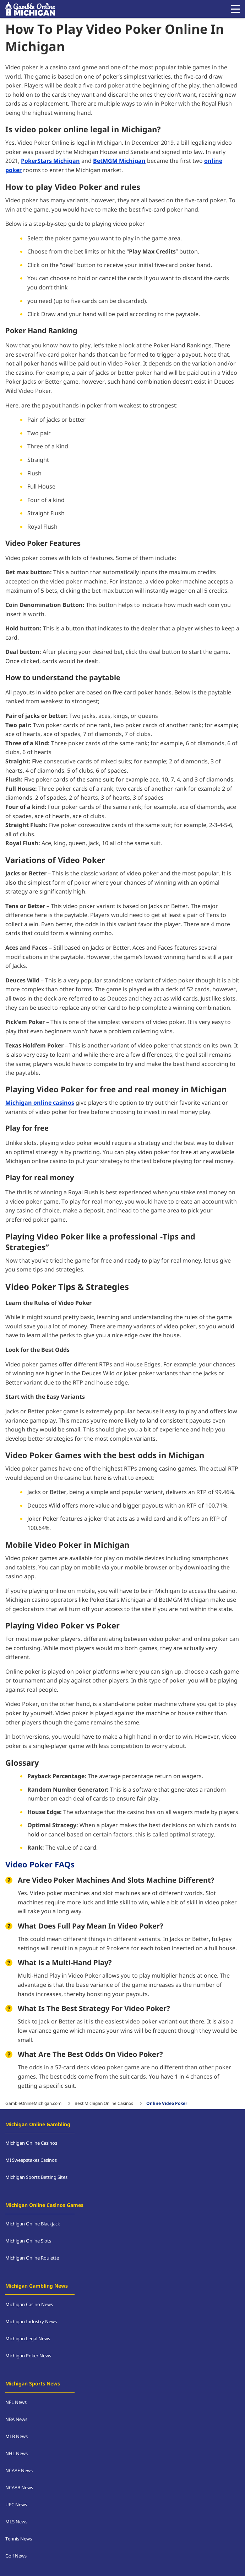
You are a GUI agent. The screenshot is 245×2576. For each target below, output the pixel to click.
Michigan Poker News (28, 2355)
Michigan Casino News (29, 2304)
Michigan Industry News (31, 2321)
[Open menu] (235, 9)
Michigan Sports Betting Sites (36, 2177)
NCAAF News (19, 2470)
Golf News (16, 2556)
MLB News (16, 2436)
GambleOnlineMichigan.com (33, 2103)
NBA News (16, 2419)
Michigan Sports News (32, 2384)
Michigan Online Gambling (37, 2124)
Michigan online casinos (39, 1103)
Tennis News (18, 2539)
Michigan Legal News (27, 2338)
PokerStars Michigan (50, 161)
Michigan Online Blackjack (32, 2224)
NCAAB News (19, 2487)
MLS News (16, 2522)
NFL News (16, 2402)
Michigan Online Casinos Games (44, 2205)
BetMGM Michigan (119, 161)
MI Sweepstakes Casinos (31, 2160)
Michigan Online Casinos (31, 2143)
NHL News (16, 2453)
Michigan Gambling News (36, 2286)
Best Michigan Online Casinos (104, 2103)
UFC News (16, 2504)
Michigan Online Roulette (32, 2258)
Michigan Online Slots (28, 2241)
